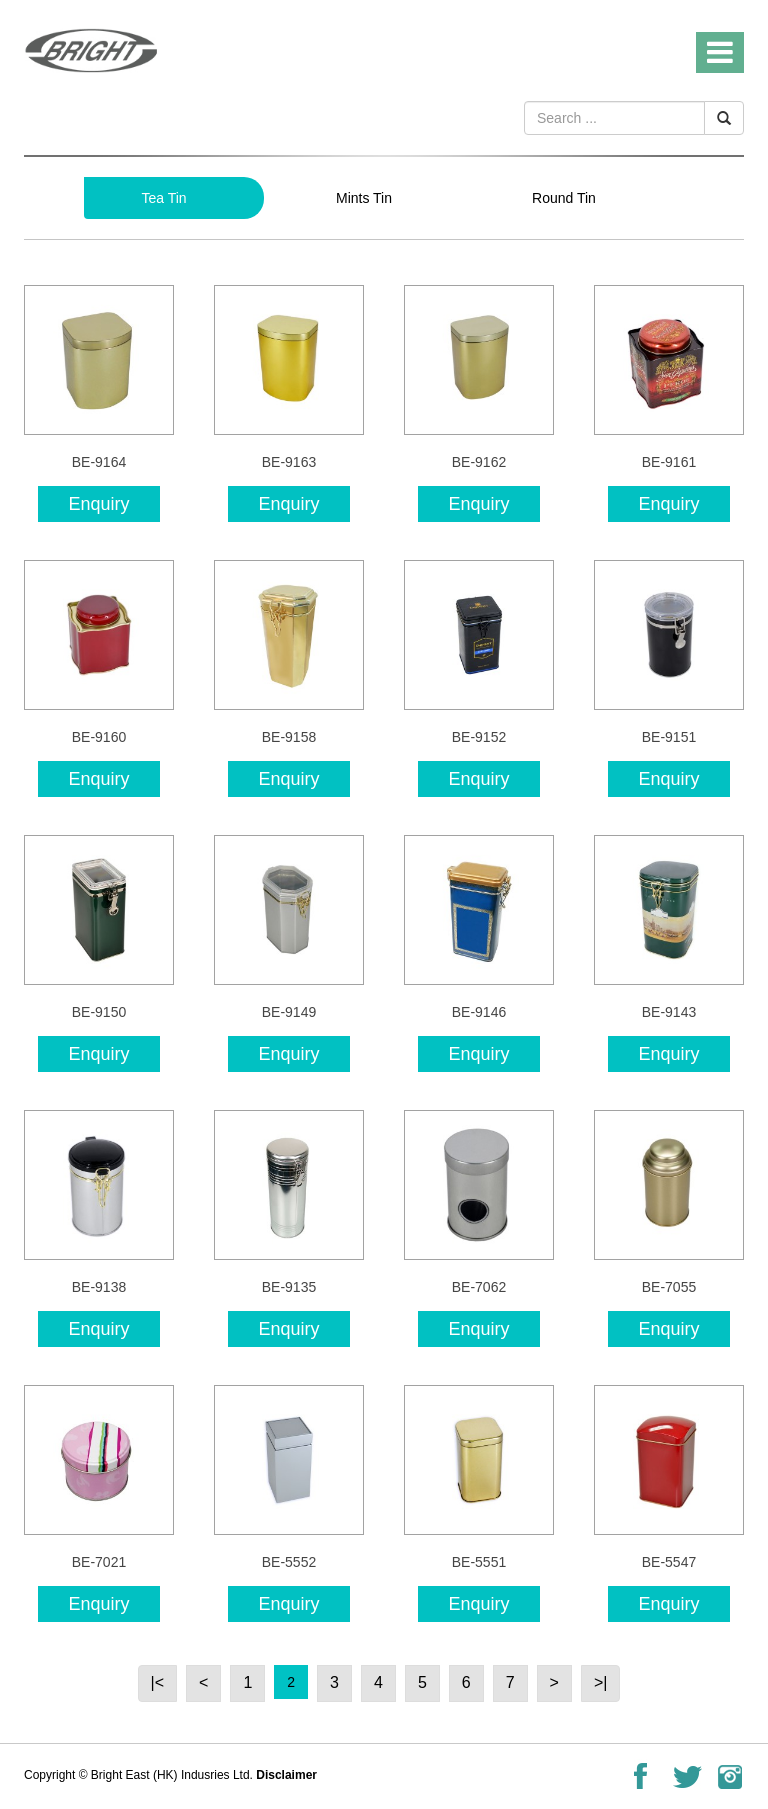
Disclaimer (286, 1775)
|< (158, 1682)
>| (601, 1682)
